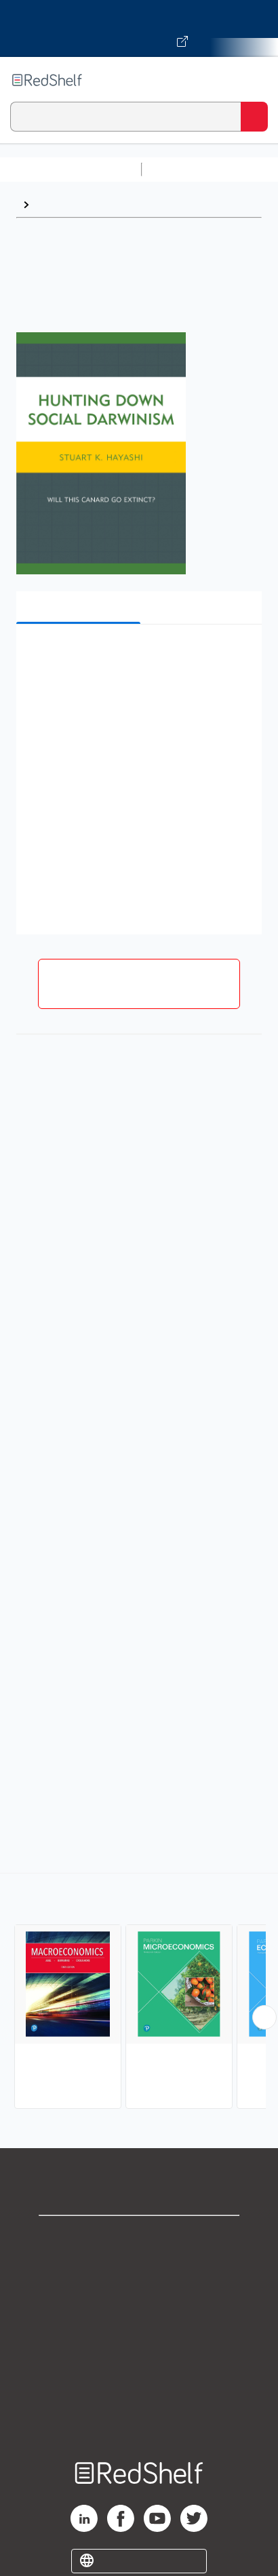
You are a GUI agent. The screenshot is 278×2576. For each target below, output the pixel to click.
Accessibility (139, 2386)
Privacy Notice (139, 2297)
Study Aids (183, 169)
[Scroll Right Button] (264, 2017)
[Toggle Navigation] (254, 80)
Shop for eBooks (139, 2237)
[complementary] (139, 1992)
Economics (63, 204)
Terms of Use (139, 2326)
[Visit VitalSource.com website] (139, 28)
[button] (137, 655)
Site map (139, 2416)
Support (139, 2267)
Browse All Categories (70, 169)
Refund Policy (139, 2356)
